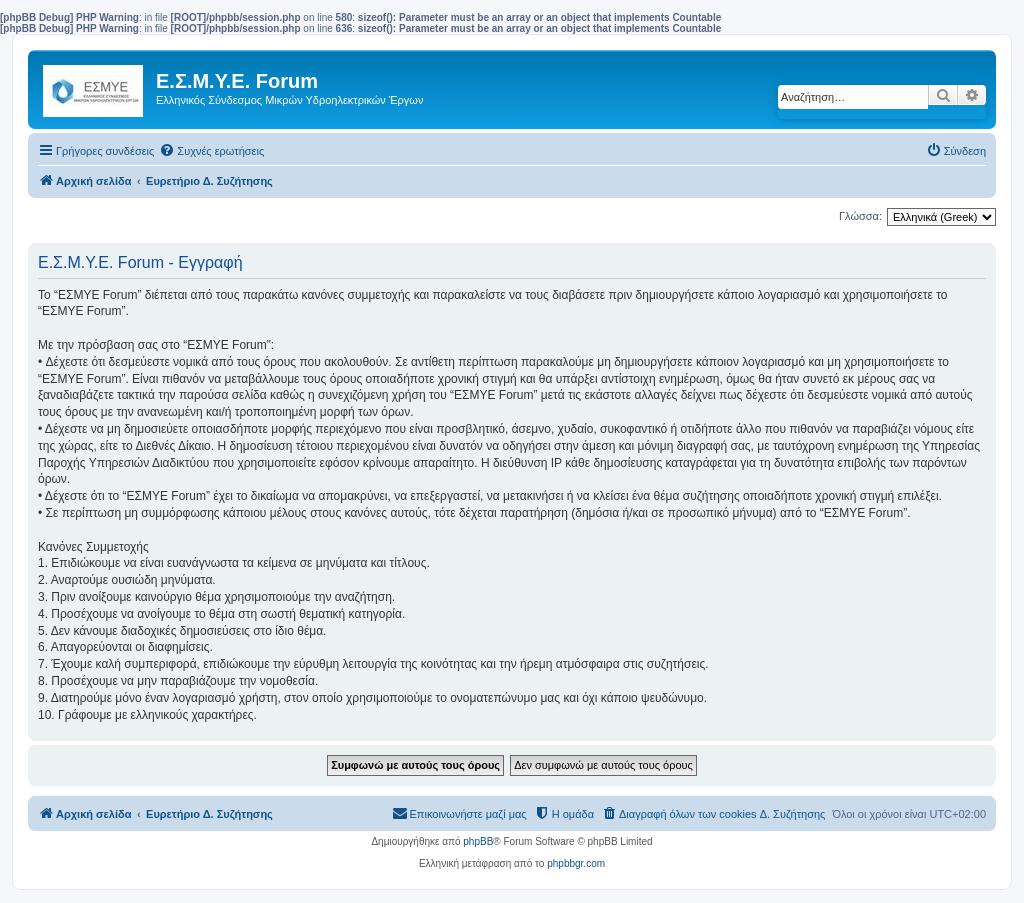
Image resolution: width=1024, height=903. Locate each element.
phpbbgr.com (576, 863)
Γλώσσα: (860, 216)
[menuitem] (211, 151)
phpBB (478, 841)
